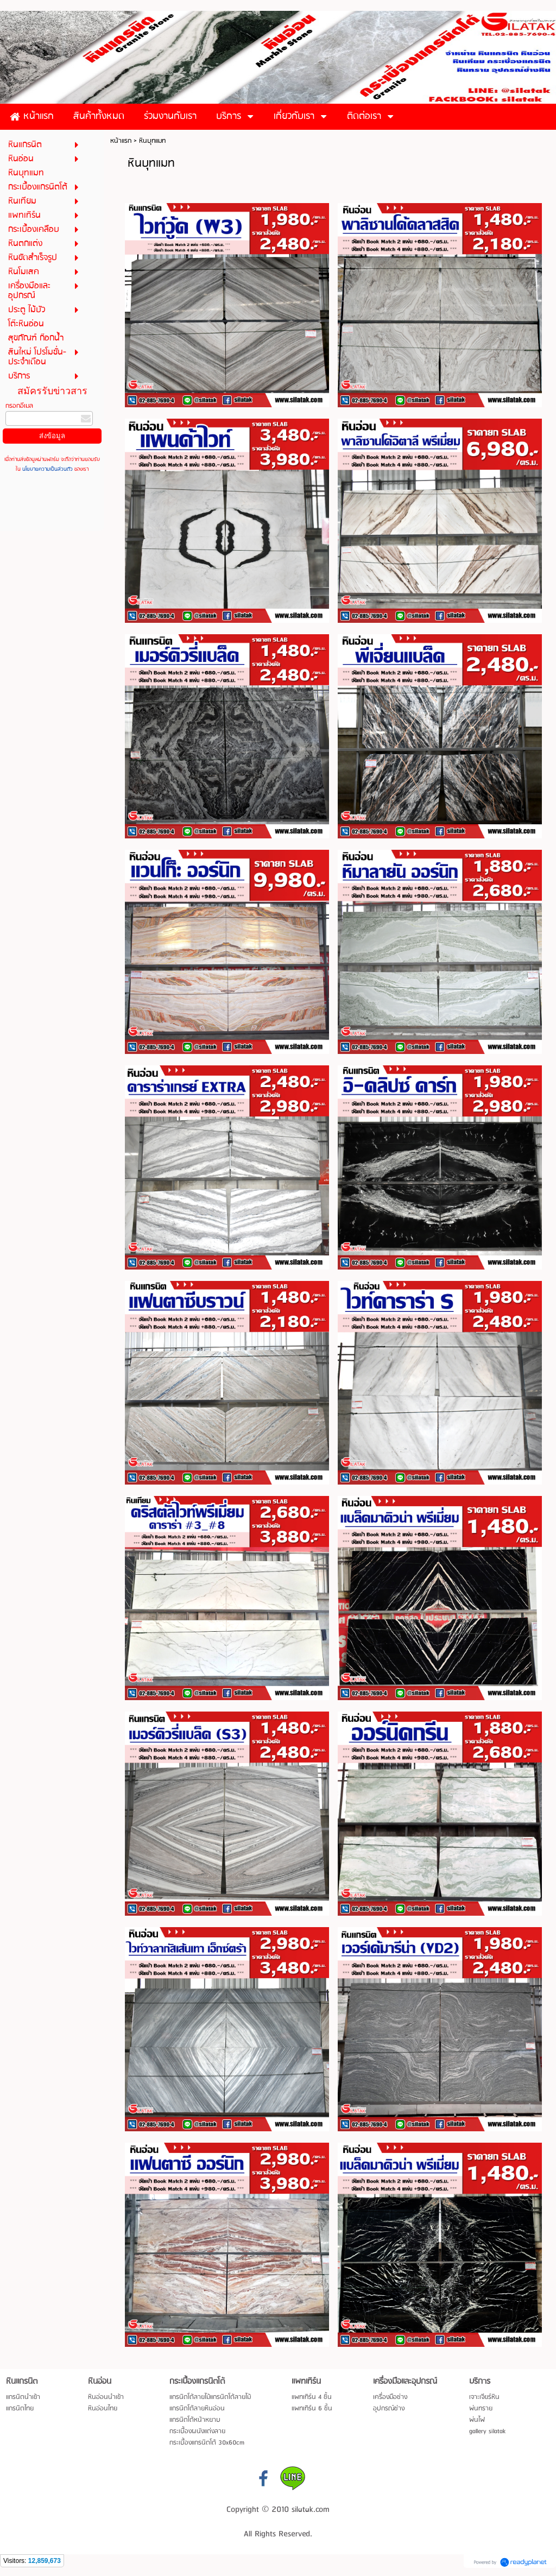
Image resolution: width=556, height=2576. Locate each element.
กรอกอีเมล (19, 406)
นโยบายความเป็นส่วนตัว (47, 469)
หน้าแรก (120, 141)
